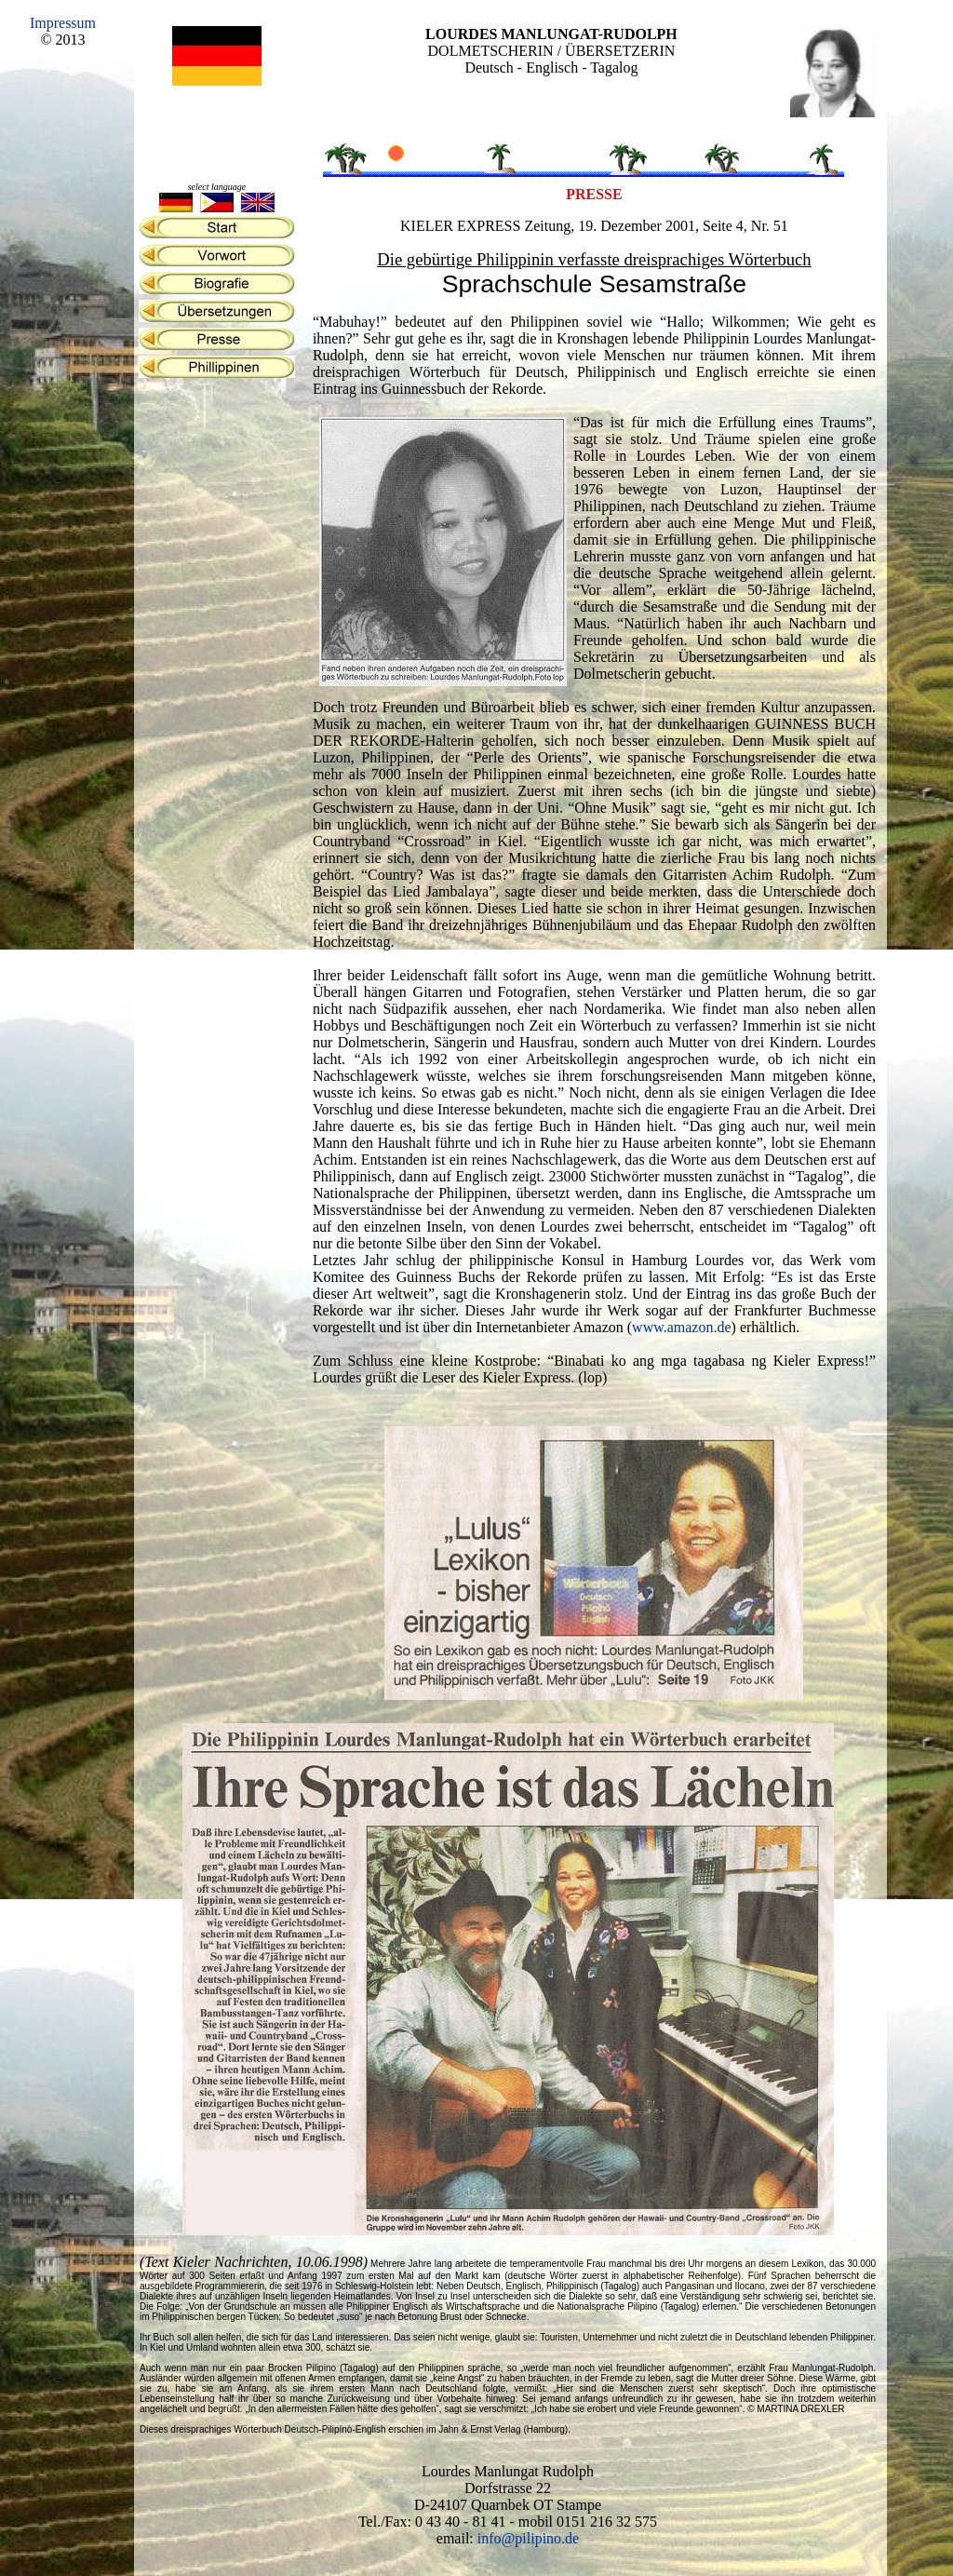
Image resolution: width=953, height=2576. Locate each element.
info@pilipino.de (528, 2538)
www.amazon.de (681, 1327)
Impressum (63, 23)
